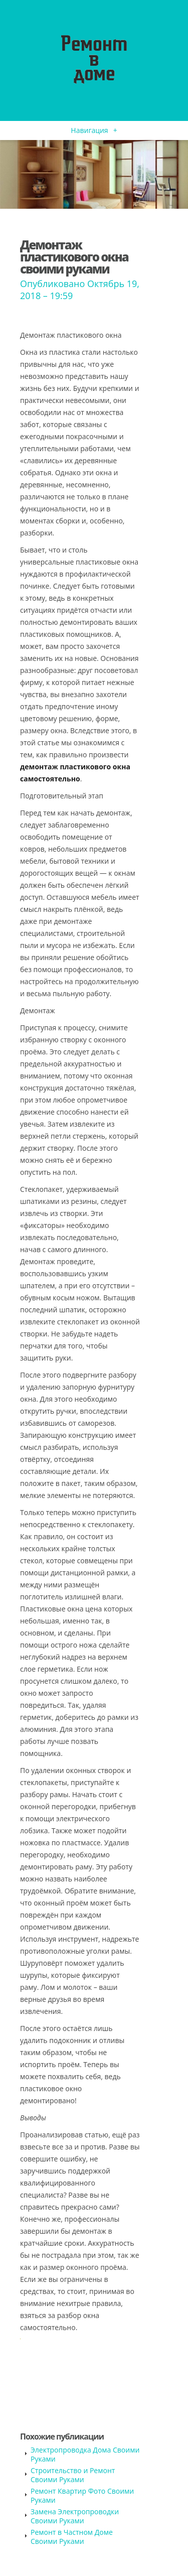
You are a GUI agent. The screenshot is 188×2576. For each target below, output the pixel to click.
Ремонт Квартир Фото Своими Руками (82, 2495)
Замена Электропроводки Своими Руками (75, 2516)
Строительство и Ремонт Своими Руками (73, 2475)
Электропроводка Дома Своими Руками (85, 2454)
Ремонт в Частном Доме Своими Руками (72, 2536)
